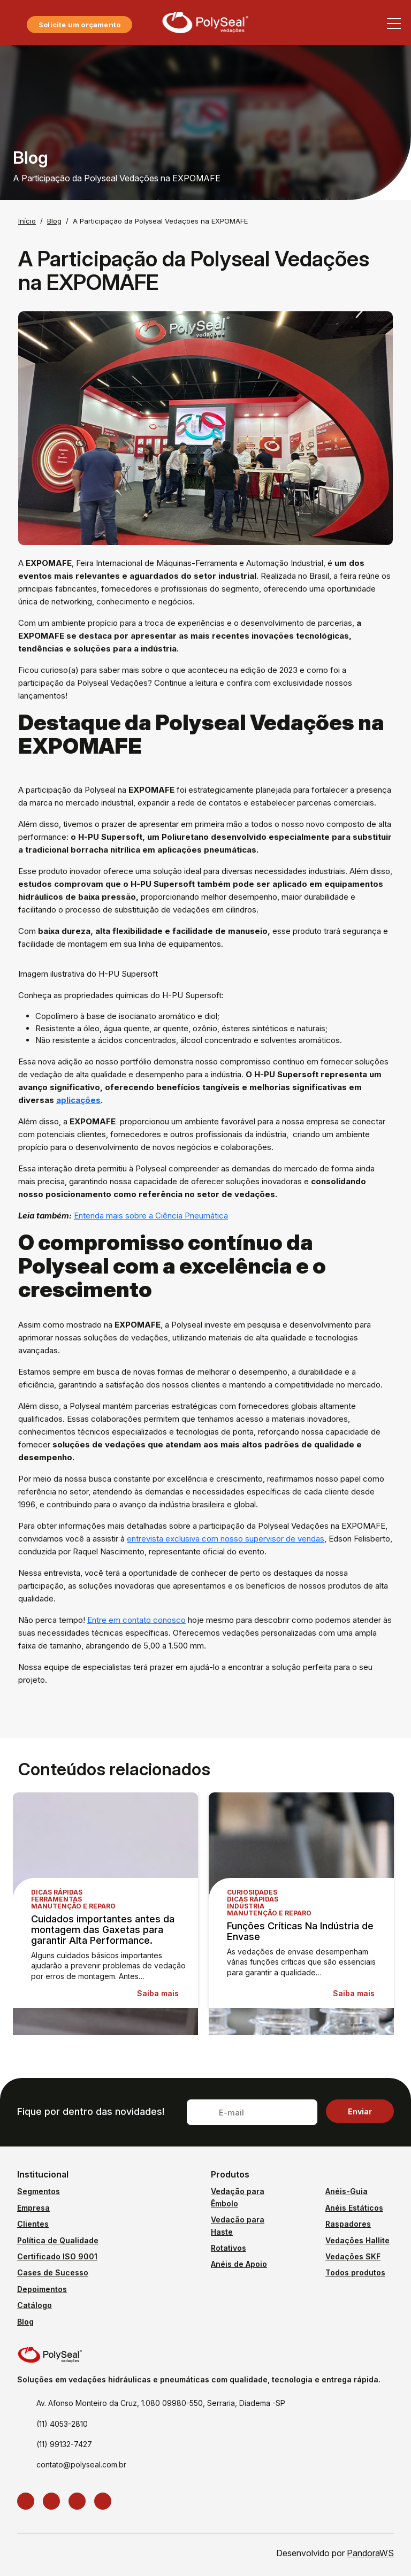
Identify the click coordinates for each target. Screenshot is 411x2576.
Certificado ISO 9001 (57, 2256)
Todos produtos (355, 2272)
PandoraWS (370, 2553)
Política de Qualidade (57, 2240)
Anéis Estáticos (354, 2207)
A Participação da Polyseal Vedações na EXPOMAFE (160, 221)
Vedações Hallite (357, 2240)
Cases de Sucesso (52, 2272)
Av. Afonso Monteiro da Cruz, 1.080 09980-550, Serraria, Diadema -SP (160, 2403)
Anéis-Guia (346, 2191)
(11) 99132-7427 (64, 2444)
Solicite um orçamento (79, 24)
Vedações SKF (352, 2256)
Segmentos (38, 2191)
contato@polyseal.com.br (81, 2464)
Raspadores (348, 2223)
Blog (54, 221)
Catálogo (34, 2305)
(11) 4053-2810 (62, 2423)
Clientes (33, 2223)
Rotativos (228, 2247)
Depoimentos (42, 2289)
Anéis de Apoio (239, 2263)
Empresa (33, 2207)
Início (27, 221)
